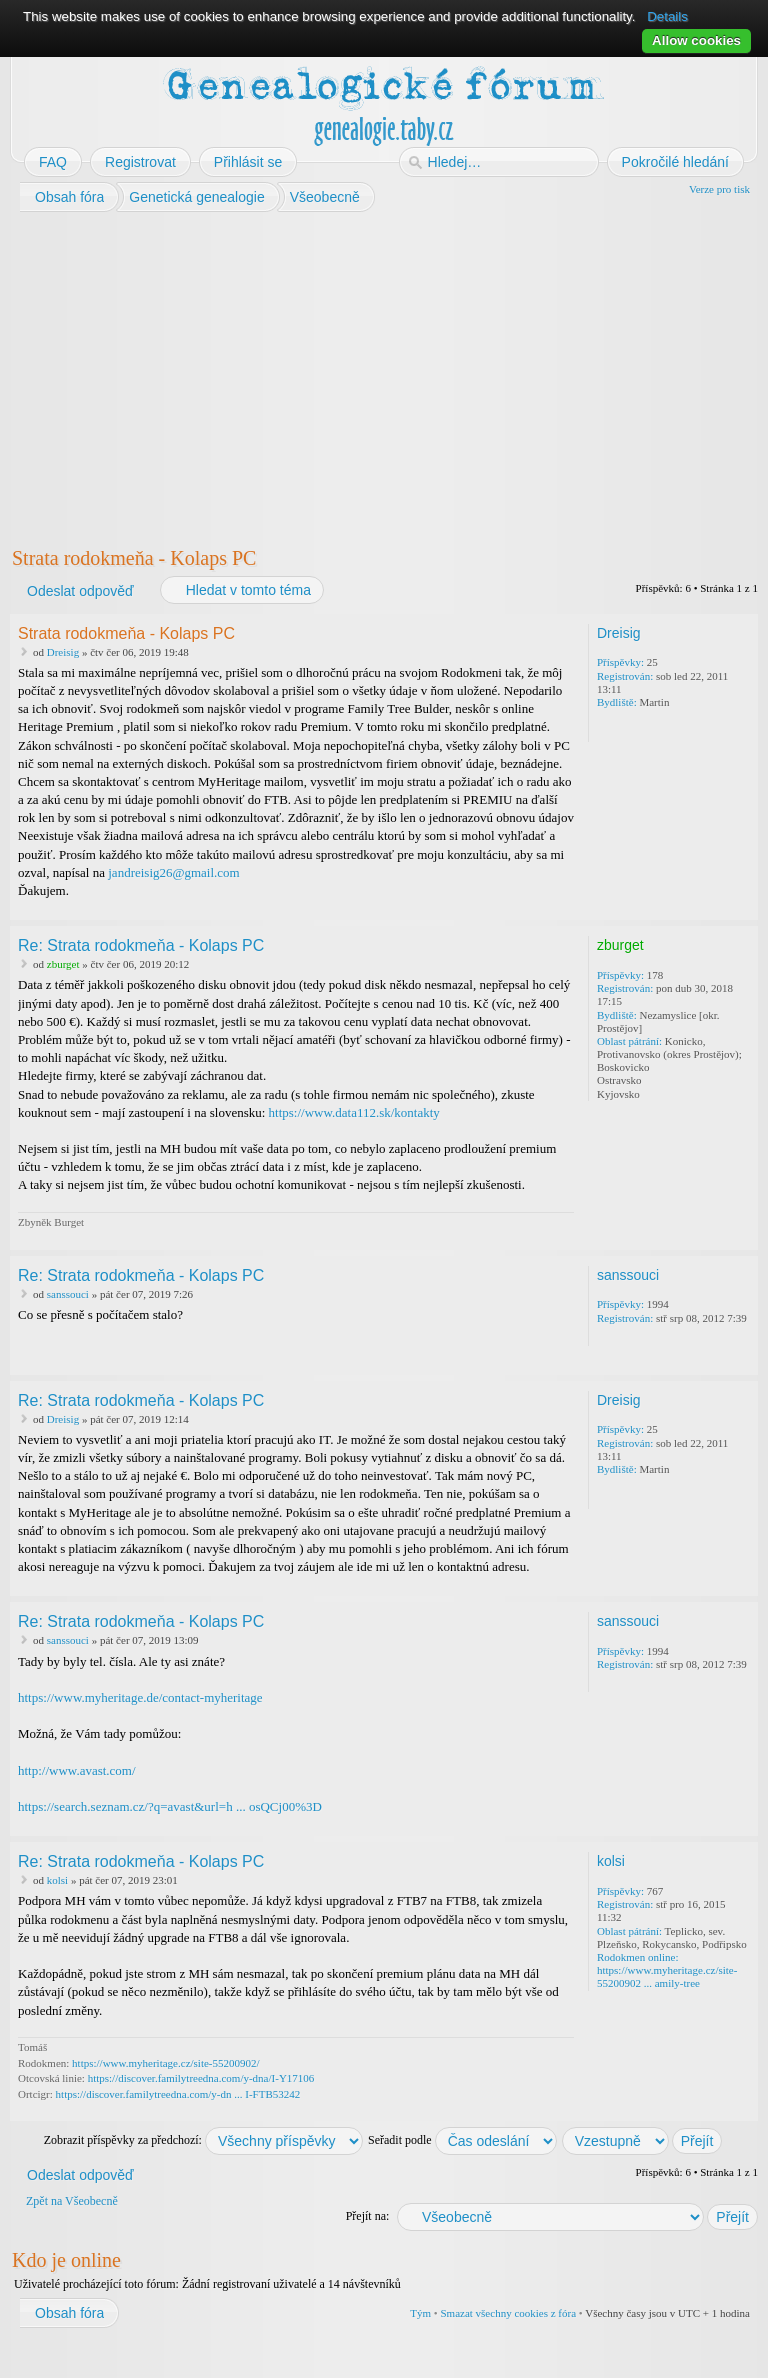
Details (667, 16)
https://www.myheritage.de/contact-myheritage (140, 1697)
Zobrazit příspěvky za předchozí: (203, 2140)
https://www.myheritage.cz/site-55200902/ (165, 2063)
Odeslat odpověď (79, 591)
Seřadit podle (462, 2140)
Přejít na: (368, 2216)
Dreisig (63, 652)
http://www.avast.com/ (77, 1770)
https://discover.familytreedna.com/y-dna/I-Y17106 (201, 2078)
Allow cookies (696, 40)
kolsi (57, 1880)
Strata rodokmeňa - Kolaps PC (134, 558)
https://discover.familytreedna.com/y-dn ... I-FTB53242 (178, 2094)
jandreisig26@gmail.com (173, 872)
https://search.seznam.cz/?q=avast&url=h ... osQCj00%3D (170, 1806)
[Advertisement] (384, 375)
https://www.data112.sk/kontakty (354, 1112)
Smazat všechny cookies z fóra (508, 2313)
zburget (63, 964)
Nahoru (744, 906)
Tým (420, 2313)
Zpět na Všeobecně (72, 2201)
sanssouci (68, 1294)
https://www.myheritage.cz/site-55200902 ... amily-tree (667, 1976)
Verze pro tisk (719, 189)
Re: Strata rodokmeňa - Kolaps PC (141, 945)
